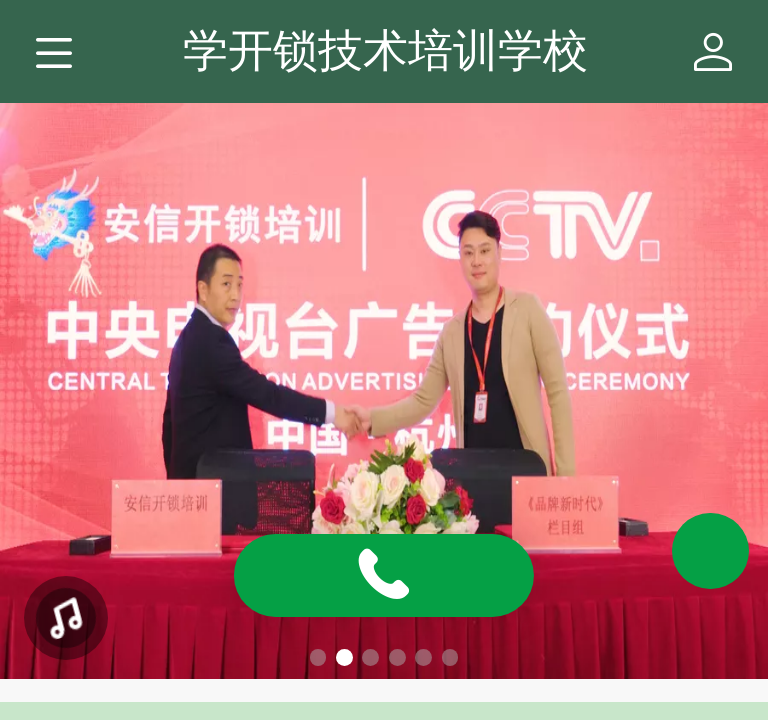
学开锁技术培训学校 (385, 50)
